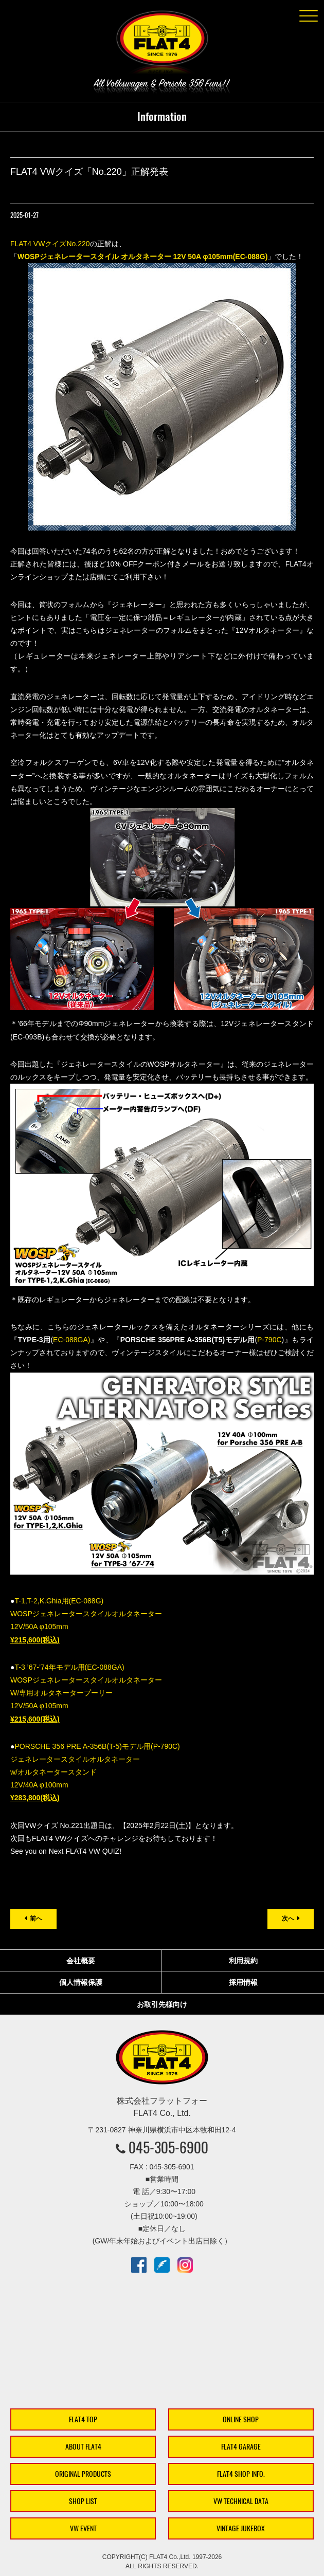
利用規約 (243, 1961)
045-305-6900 (168, 2147)
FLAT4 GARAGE (241, 2447)
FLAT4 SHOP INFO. (241, 2474)
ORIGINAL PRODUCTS (83, 2474)
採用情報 (243, 1982)
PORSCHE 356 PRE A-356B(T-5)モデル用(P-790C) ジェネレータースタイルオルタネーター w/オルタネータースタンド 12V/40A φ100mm (95, 1772)
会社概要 (80, 1961)
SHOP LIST (83, 2501)
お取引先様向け (162, 2004)
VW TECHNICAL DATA (240, 2501)
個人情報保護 (80, 1982)
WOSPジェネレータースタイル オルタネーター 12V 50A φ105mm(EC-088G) (142, 256)
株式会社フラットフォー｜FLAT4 (162, 44)
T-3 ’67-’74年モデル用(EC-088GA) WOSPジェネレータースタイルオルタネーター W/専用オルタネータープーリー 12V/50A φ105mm (86, 1693)
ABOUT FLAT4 (83, 2447)
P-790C (269, 1340)
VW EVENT (83, 2528)
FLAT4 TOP (83, 2419)
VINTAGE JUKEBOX (241, 2528)
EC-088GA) (71, 1340)
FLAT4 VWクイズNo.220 (50, 244)
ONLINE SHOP (241, 2419)
